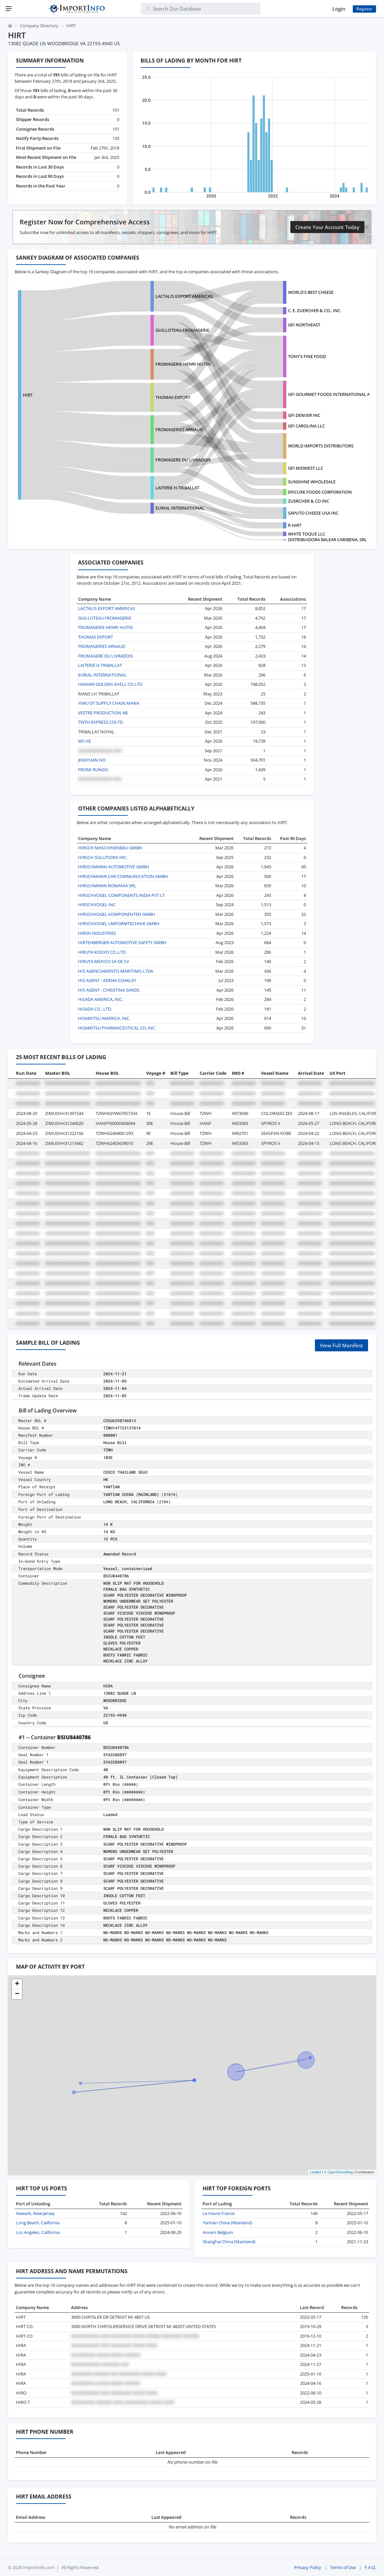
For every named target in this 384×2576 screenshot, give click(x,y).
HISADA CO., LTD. (95, 1009)
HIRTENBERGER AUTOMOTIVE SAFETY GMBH (122, 942)
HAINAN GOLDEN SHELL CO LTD (110, 684)
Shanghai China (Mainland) (229, 2242)
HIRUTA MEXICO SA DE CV (103, 961)
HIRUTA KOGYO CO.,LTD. (102, 952)
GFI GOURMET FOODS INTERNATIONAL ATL (331, 394)
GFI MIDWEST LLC (305, 468)
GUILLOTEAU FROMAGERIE (182, 330)
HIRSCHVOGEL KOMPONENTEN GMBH (116, 914)
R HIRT (294, 525)
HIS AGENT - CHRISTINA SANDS (109, 990)
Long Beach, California (37, 2223)
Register (364, 9)
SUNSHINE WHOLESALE (312, 482)
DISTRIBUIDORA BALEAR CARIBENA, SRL (327, 540)
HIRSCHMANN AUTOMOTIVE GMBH (113, 867)
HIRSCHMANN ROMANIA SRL (107, 886)
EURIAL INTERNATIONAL (179, 508)
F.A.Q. (370, 2567)
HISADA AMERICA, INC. (100, 999)
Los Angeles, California (38, 2232)
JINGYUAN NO (92, 760)
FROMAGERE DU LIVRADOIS (183, 460)
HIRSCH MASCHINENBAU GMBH (110, 848)
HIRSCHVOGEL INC (97, 905)
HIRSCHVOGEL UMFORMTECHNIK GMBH (118, 923)
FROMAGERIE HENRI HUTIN (183, 364)
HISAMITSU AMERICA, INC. (104, 1018)
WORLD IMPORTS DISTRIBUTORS (320, 446)
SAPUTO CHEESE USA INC (313, 513)
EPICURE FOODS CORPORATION (320, 492)
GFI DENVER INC (304, 415)
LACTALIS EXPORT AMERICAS (184, 296)
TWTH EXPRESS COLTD (100, 722)
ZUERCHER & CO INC (308, 501)
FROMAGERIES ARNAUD (179, 429)
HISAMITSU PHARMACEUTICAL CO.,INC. (117, 1028)
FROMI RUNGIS (93, 770)
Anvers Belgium (218, 2232)
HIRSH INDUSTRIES (97, 933)
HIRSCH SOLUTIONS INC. (103, 857)
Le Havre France (219, 2213)
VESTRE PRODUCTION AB (103, 713)
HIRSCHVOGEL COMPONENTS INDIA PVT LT (121, 895)
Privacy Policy (307, 2567)
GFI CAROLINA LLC (306, 426)
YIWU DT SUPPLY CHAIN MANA (108, 703)
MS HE (84, 741)
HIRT (28, 395)
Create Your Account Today (327, 227)
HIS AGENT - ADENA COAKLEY (107, 980)
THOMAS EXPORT (172, 397)
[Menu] (9, 9)
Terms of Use (343, 2567)
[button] (17, 1984)
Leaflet (315, 2172)
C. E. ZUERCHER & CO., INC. (314, 310)
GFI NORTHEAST (304, 325)
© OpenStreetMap (338, 2172)
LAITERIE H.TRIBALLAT (177, 488)
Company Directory (39, 26)
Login (339, 8)
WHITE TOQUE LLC (306, 534)
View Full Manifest (341, 1345)
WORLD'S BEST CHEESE (311, 292)
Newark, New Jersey (35, 2213)
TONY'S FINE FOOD (307, 356)
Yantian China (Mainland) (227, 2223)
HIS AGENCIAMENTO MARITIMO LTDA (115, 971)
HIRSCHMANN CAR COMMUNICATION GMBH (123, 876)
